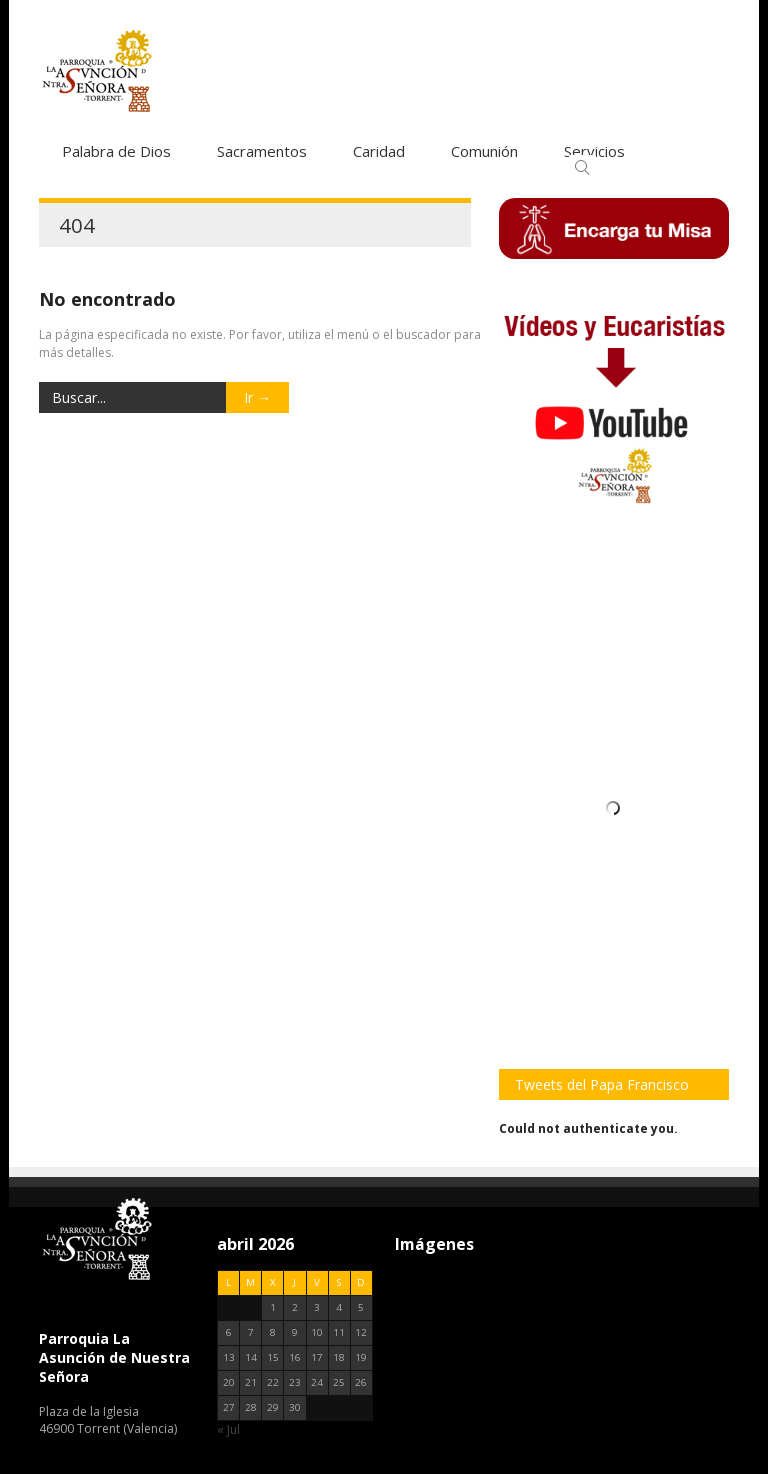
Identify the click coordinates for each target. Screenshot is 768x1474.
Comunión (484, 151)
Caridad (379, 151)
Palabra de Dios (116, 151)
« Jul (228, 1429)
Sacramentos (262, 151)
